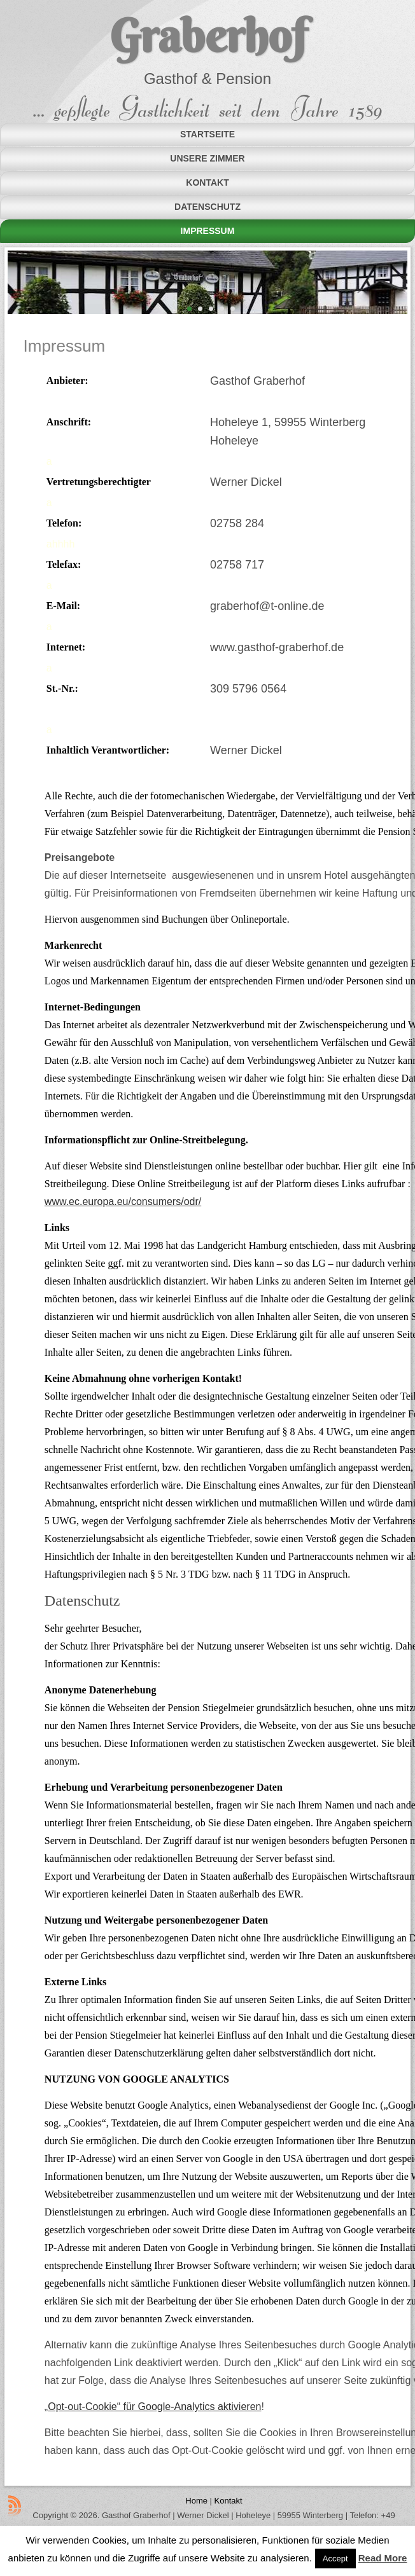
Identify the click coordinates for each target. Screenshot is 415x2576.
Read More (382, 2557)
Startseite (207, 134)
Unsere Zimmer (207, 158)
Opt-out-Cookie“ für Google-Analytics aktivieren (154, 2406)
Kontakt (207, 182)
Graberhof (207, 35)
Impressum (208, 231)
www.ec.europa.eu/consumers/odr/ (123, 1201)
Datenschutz (207, 207)
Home (196, 2500)
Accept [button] (335, 2558)
